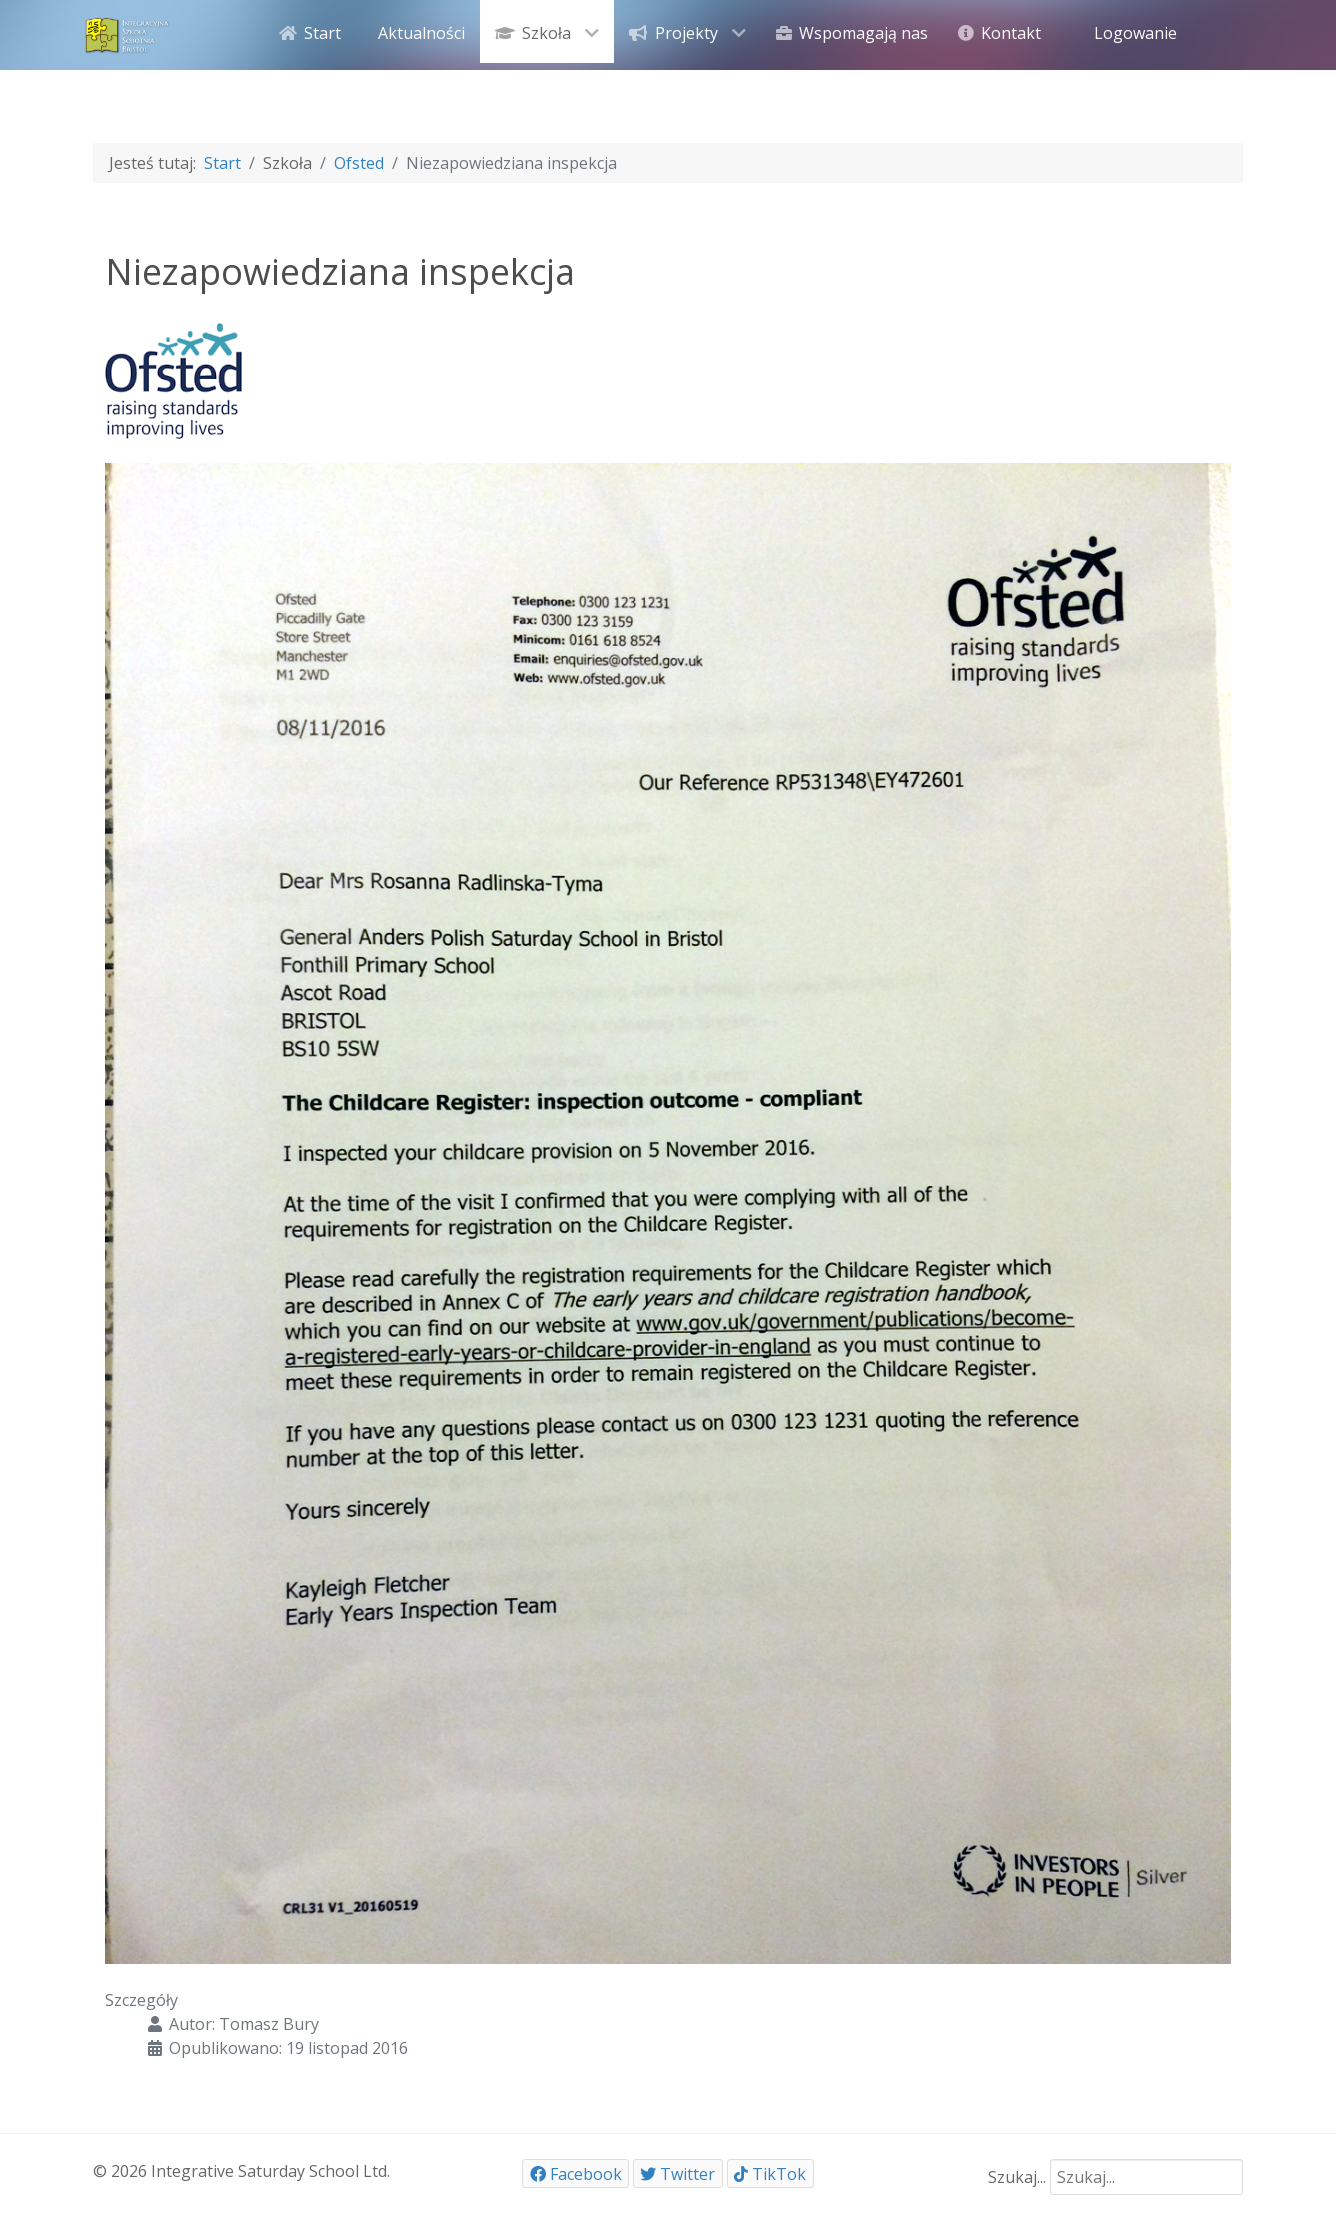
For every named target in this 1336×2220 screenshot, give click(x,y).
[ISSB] (128, 33)
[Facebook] (575, 2173)
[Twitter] (678, 2173)
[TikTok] (770, 2173)
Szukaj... (1017, 2177)
